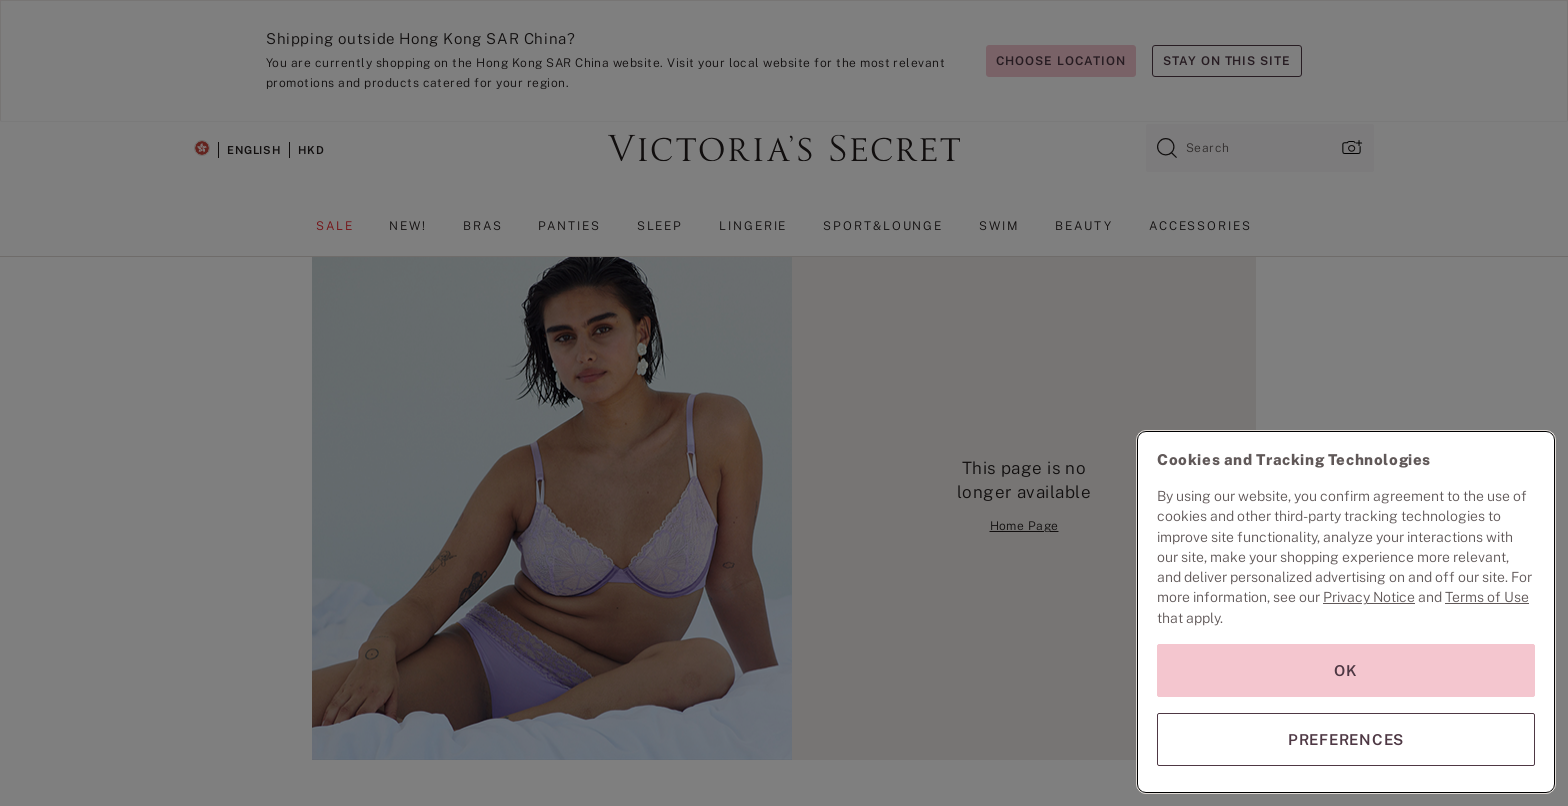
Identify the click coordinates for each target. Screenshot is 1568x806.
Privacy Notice (1369, 597)
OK (1346, 670)
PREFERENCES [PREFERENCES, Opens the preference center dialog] (1346, 739)
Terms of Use (1487, 597)
